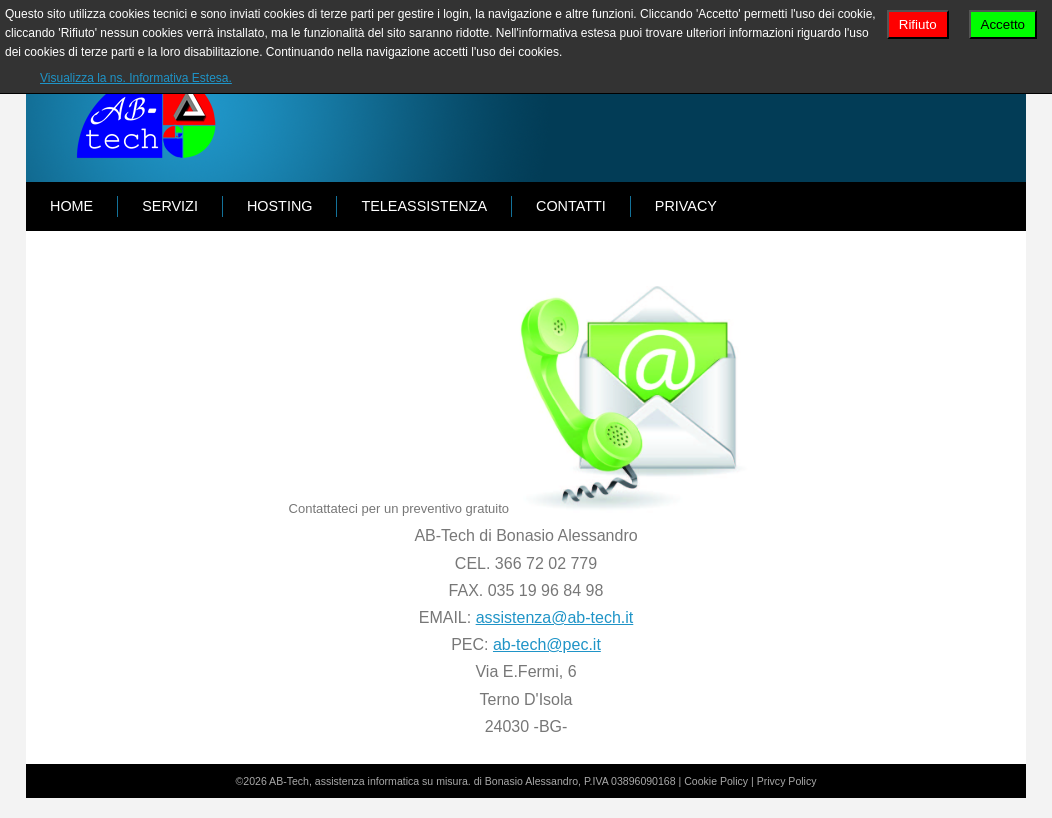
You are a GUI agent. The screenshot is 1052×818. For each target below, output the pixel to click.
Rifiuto (918, 24)
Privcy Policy (787, 781)
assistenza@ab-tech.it (555, 617)
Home (71, 206)
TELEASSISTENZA (424, 206)
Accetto (1003, 24)
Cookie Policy (716, 781)
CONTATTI (571, 206)
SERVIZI (170, 206)
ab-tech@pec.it (547, 644)
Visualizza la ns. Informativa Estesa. (136, 78)
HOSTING (280, 206)
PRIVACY (686, 206)
